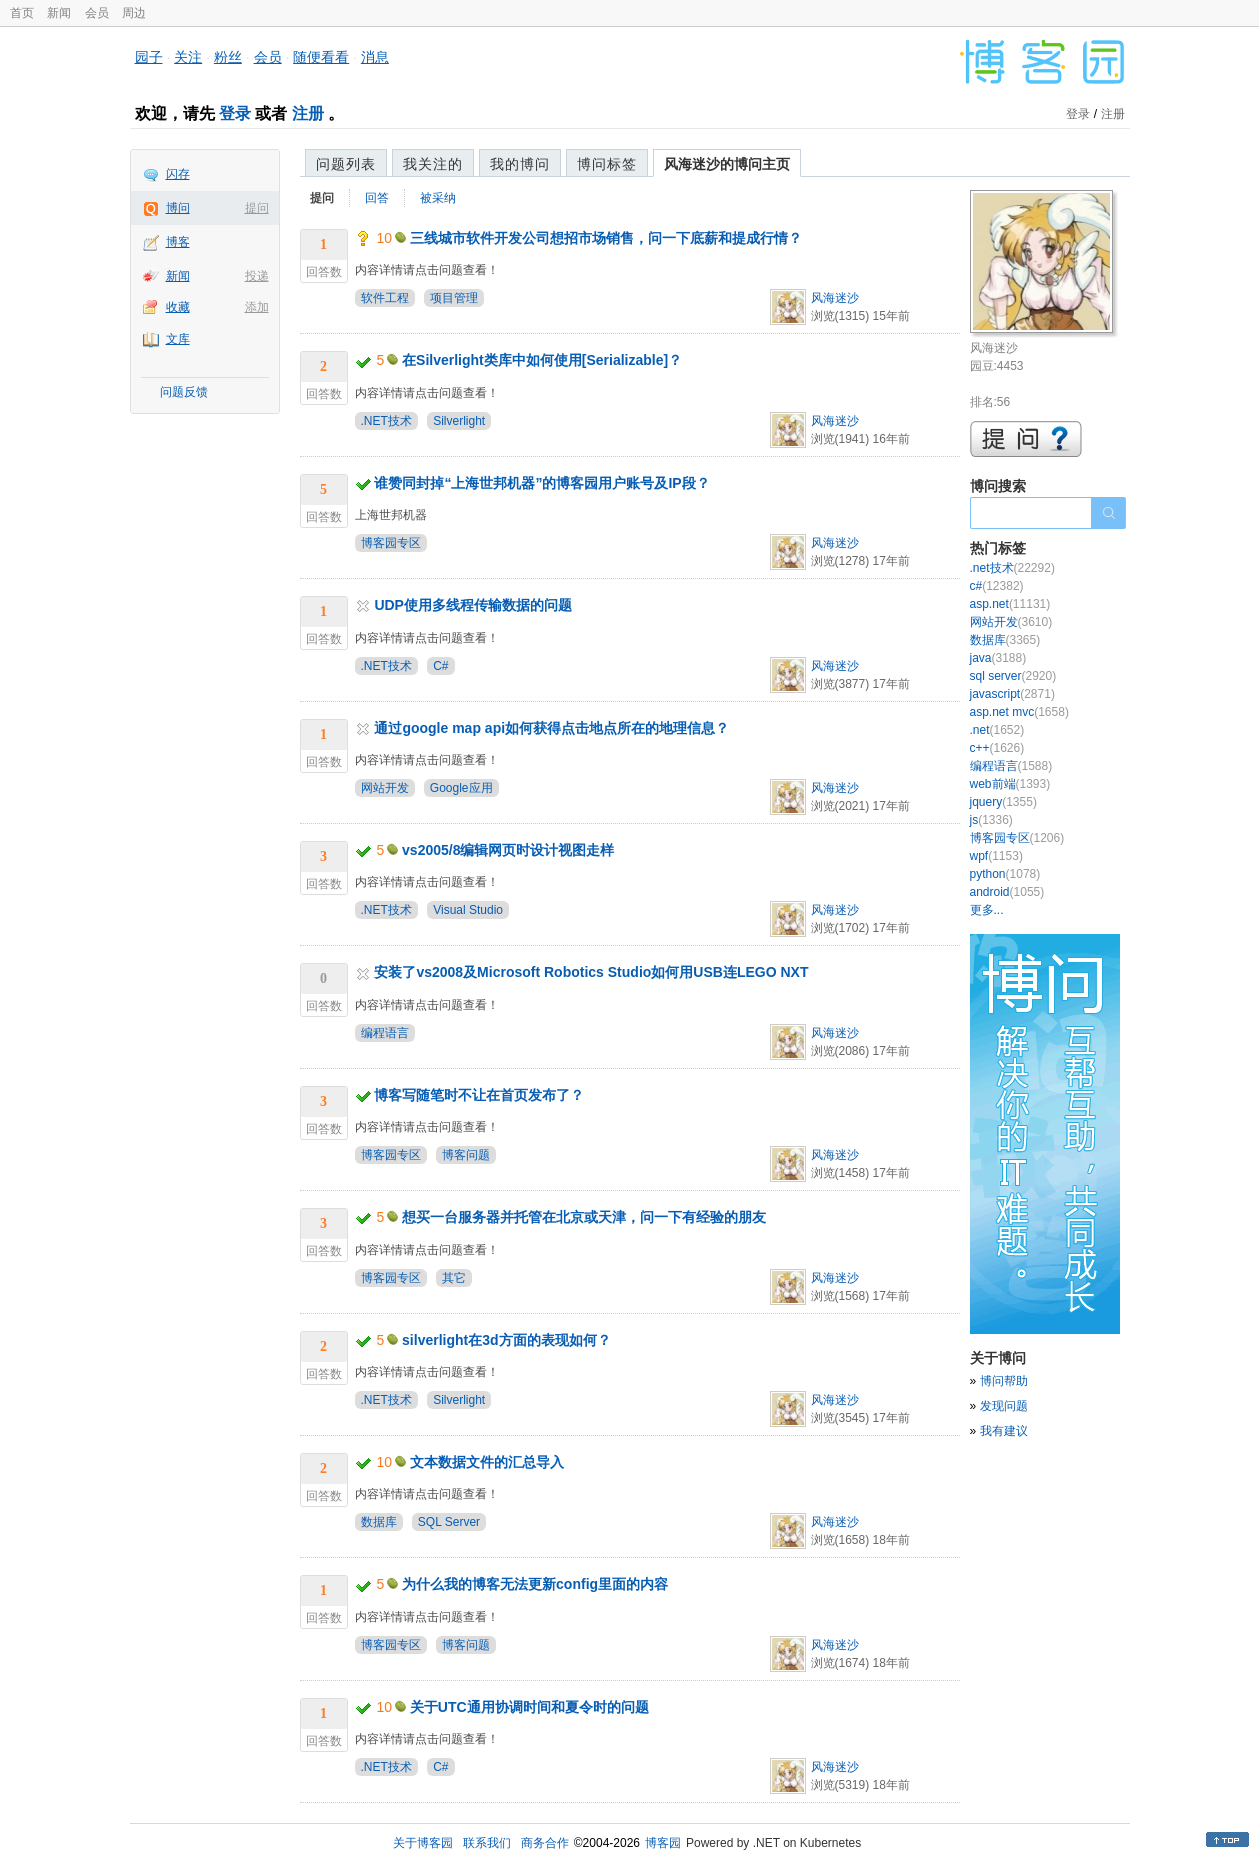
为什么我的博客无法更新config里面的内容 (535, 1584)
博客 (178, 242)
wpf (996, 856)
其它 (454, 1278)
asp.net (1010, 604)
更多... (987, 910)
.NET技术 (386, 421)
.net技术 (1012, 568)
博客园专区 (391, 543)
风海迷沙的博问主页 (727, 164)
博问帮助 (1004, 1381)
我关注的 (433, 164)
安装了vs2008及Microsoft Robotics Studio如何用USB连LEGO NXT (591, 972)
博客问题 (466, 1155)
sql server (1013, 676)
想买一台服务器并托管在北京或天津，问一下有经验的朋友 (584, 1217)
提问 (257, 208)
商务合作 (545, 1843)
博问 (178, 208)
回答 (377, 198)
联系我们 (487, 1843)
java (998, 658)
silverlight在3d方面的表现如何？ (506, 1340)
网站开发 (385, 788)
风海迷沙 (835, 298)
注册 (308, 113)
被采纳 (438, 198)
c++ (997, 748)
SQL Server (449, 1522)
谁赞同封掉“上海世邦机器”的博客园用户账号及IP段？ (541, 483)
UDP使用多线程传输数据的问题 (473, 605)
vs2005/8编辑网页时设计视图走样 (508, 850)
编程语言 (385, 1033)
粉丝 (228, 57)
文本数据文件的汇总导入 (487, 1462)
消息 (375, 57)
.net (997, 730)
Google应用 (461, 788)
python (1005, 874)
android (1007, 892)
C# (440, 666)
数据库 (379, 1522)
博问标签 (607, 164)
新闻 (59, 13)
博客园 (663, 1843)
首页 (22, 13)
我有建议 (1004, 1431)
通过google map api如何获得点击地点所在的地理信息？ (551, 728)
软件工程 (385, 298)
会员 (97, 13)
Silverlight (459, 421)
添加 (257, 307)
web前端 (1010, 784)
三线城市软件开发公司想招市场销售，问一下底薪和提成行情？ (606, 238)
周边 (134, 13)
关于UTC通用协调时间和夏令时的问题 (529, 1707)
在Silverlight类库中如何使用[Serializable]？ (542, 360)
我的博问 (520, 164)
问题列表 (346, 164)
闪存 (178, 174)
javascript (1012, 694)
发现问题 (1004, 1406)
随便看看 (321, 57)
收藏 (178, 307)
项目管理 (454, 298)
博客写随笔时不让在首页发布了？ (479, 1095)
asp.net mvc (1019, 712)
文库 (178, 339)
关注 (188, 57)
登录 (235, 113)
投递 (257, 276)
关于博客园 (423, 1843)
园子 (149, 57)
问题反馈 (184, 392)
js (991, 820)
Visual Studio (468, 910)
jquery (1003, 802)
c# (997, 586)
